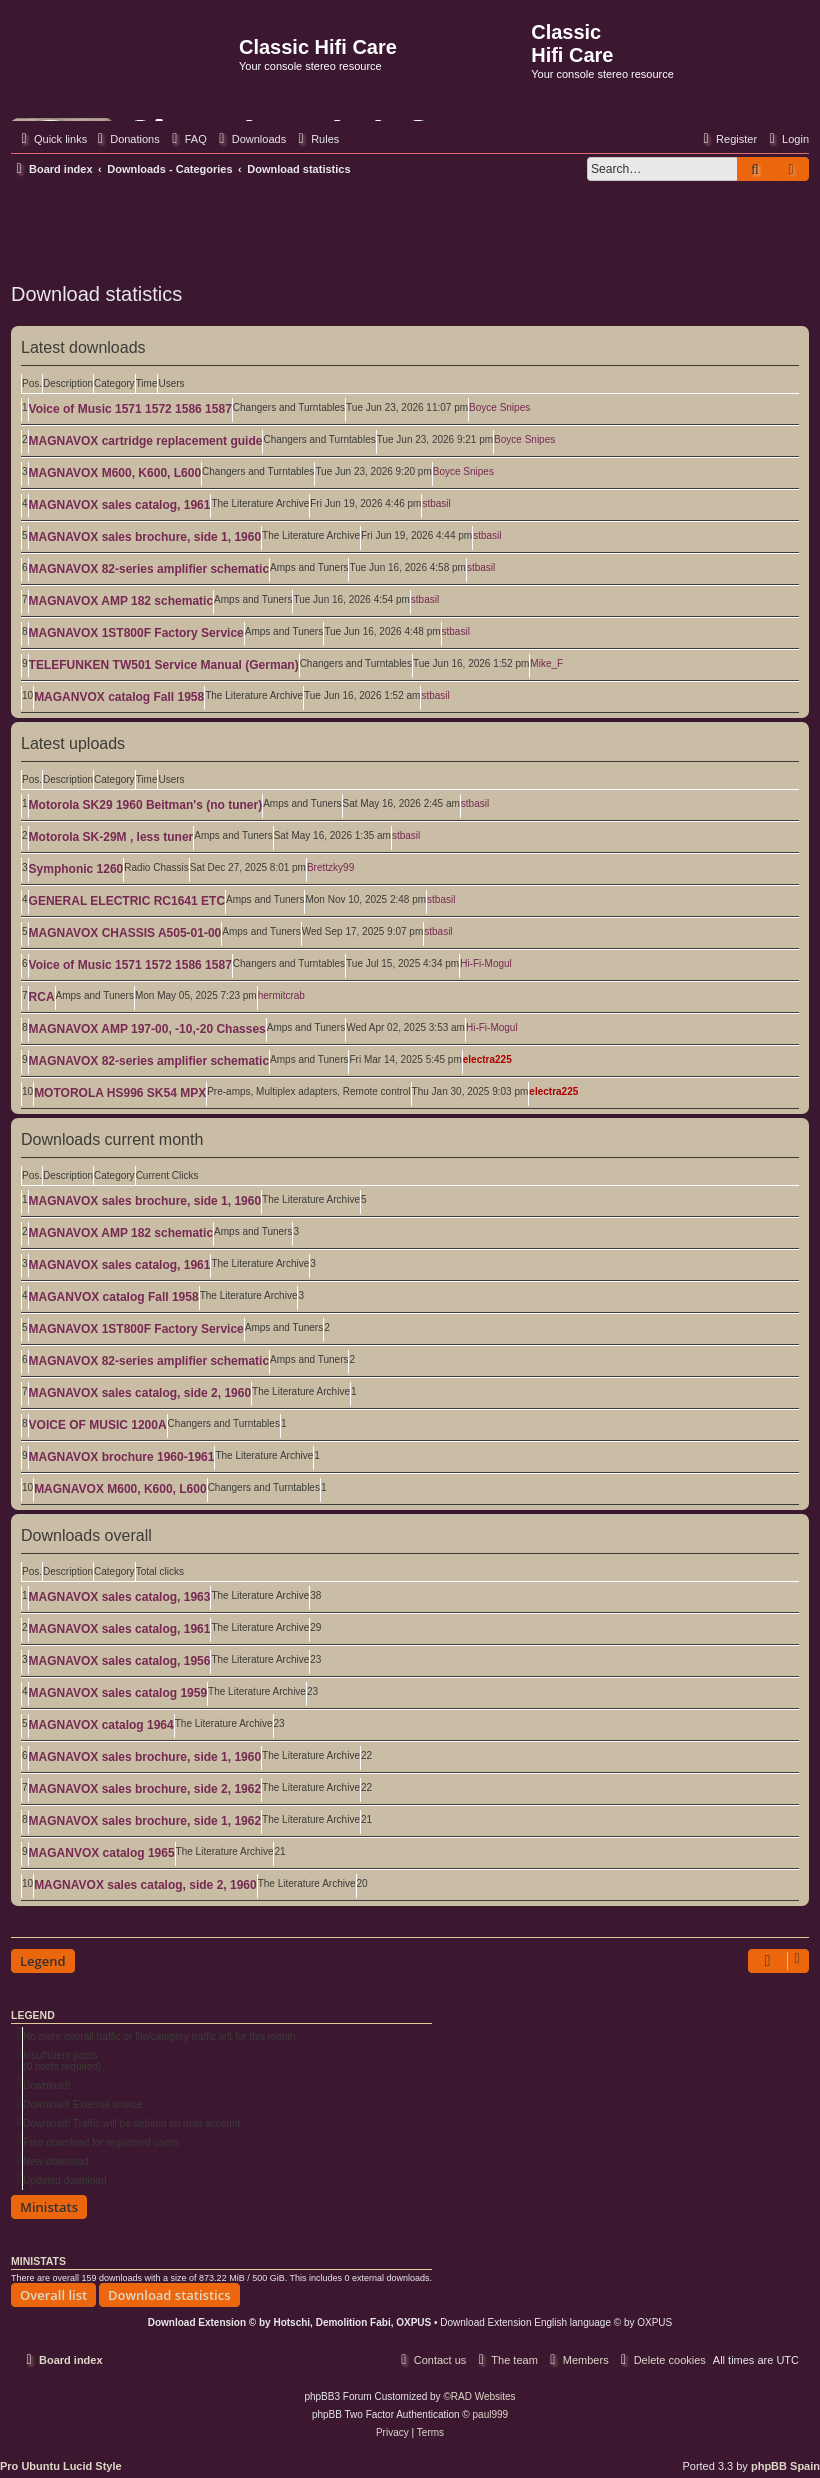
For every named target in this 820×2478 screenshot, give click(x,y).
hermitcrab (281, 995)
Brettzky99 (330, 867)
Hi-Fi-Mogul (486, 963)
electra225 (487, 1059)
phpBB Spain (785, 2466)
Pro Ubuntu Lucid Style (61, 2466)
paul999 (491, 2414)
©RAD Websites (479, 2396)
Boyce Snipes (499, 407)
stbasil (436, 503)
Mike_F (546, 663)
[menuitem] (126, 139)
